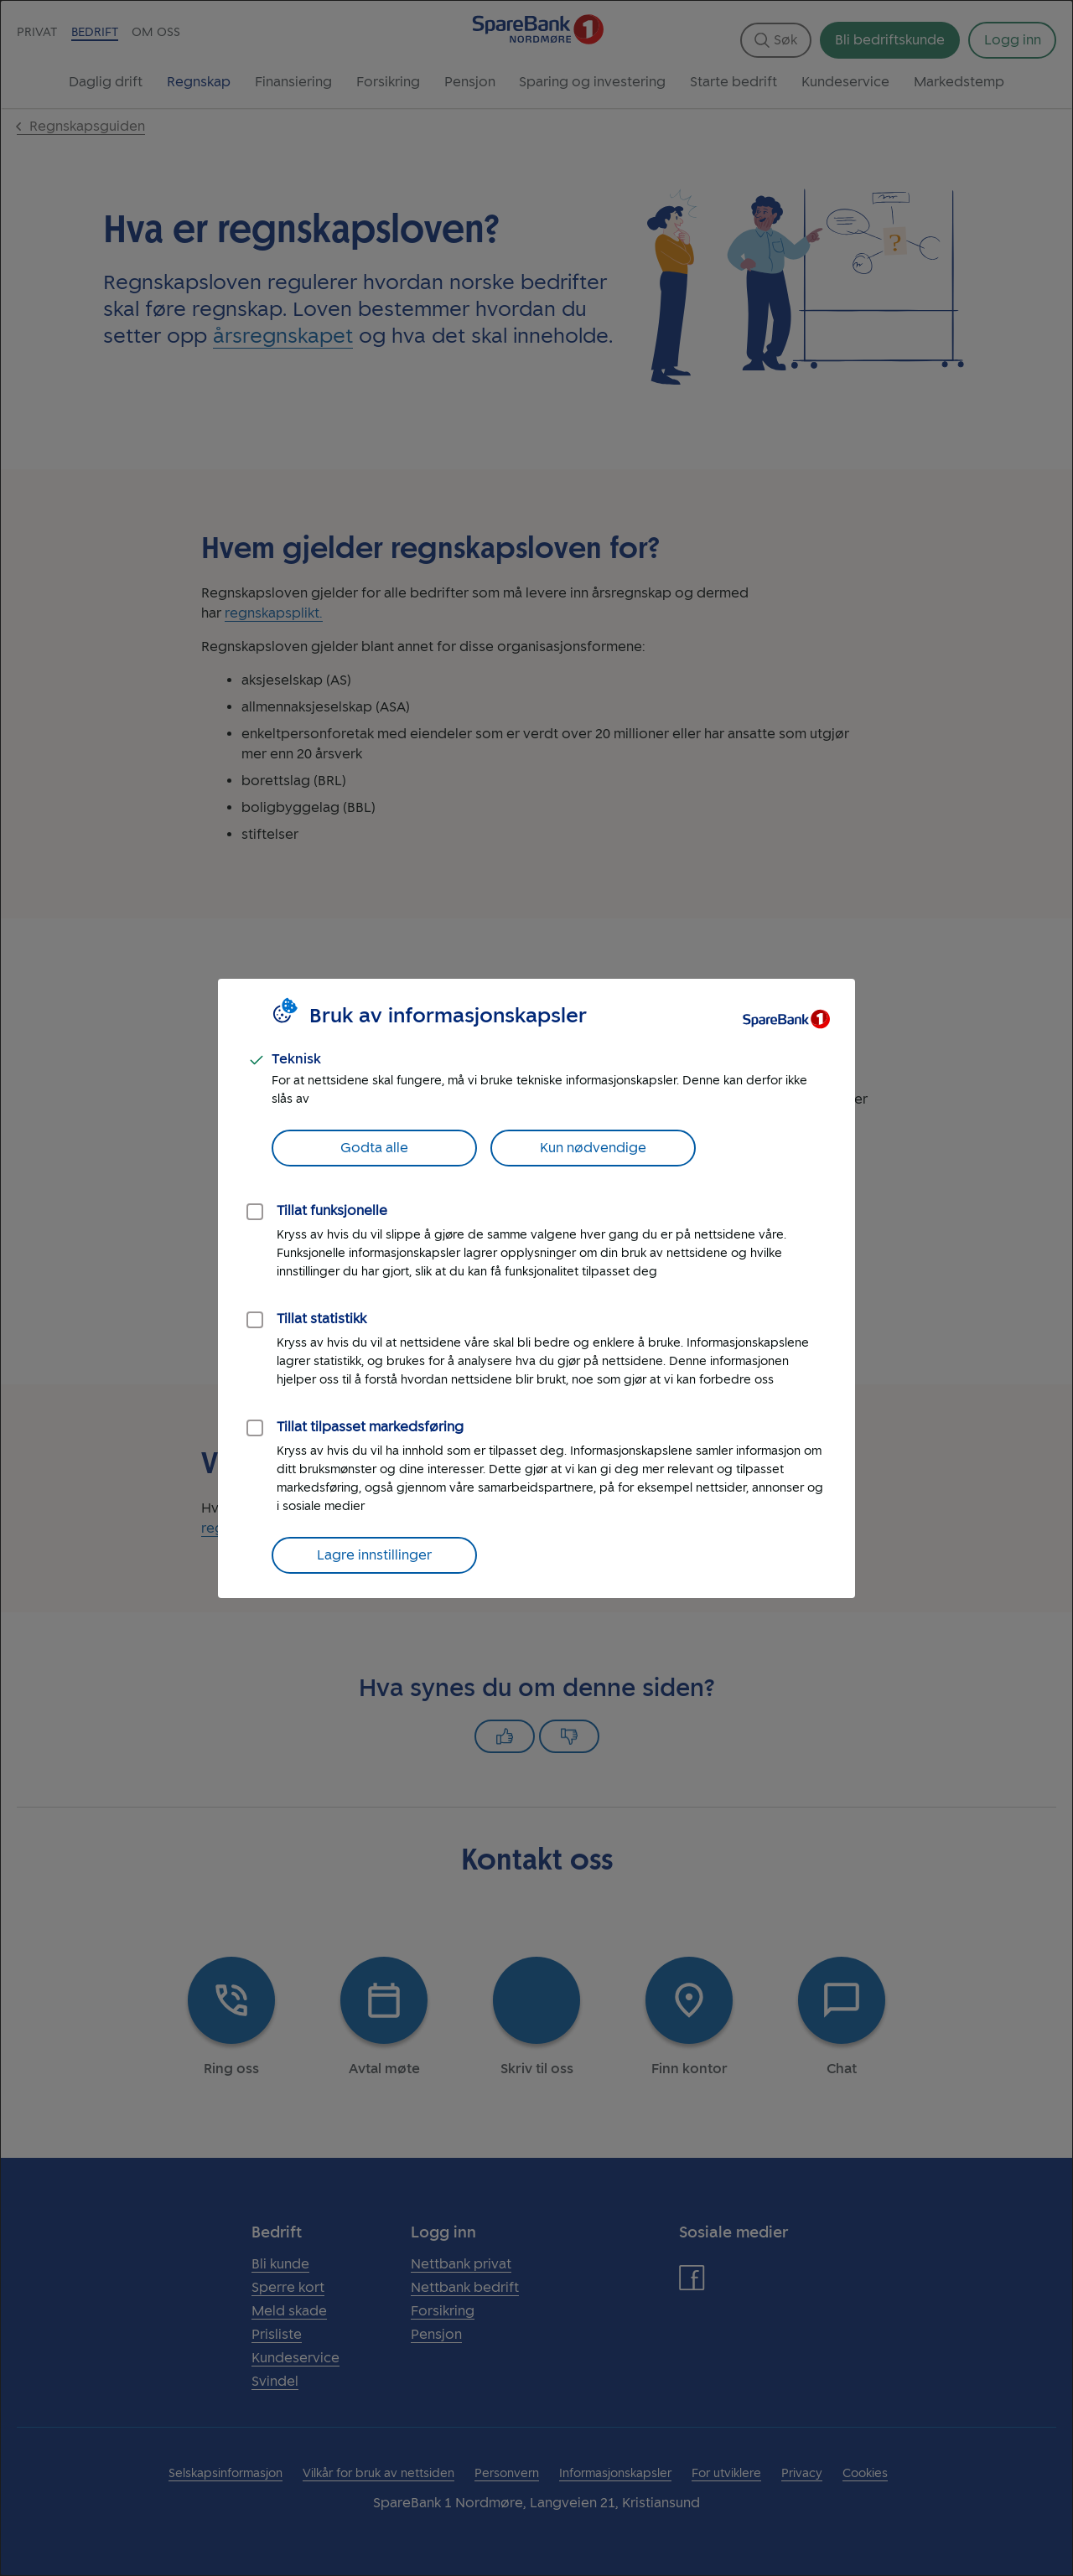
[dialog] (536, 1288)
